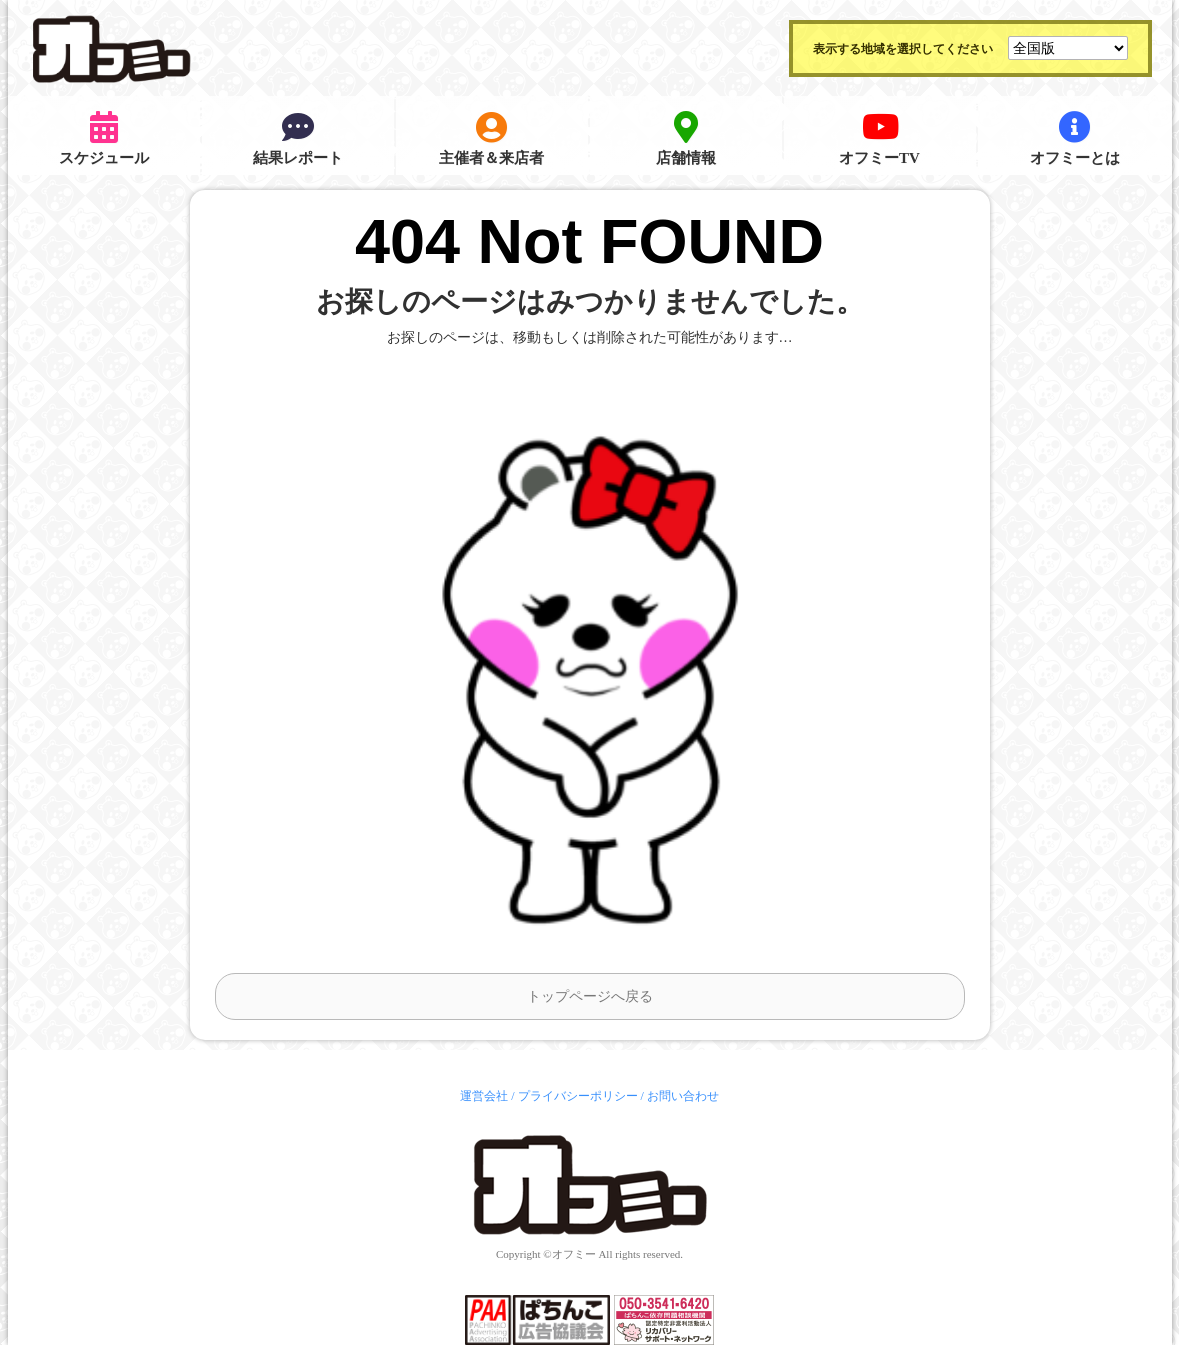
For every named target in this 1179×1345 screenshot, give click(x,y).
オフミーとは (1075, 138)
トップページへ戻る (590, 996)
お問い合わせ (683, 1096)
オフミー (574, 1254)
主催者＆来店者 (491, 138)
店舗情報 (686, 138)
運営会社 (484, 1096)
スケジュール (104, 138)
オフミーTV (879, 138)
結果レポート (298, 138)
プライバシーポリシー (578, 1096)
